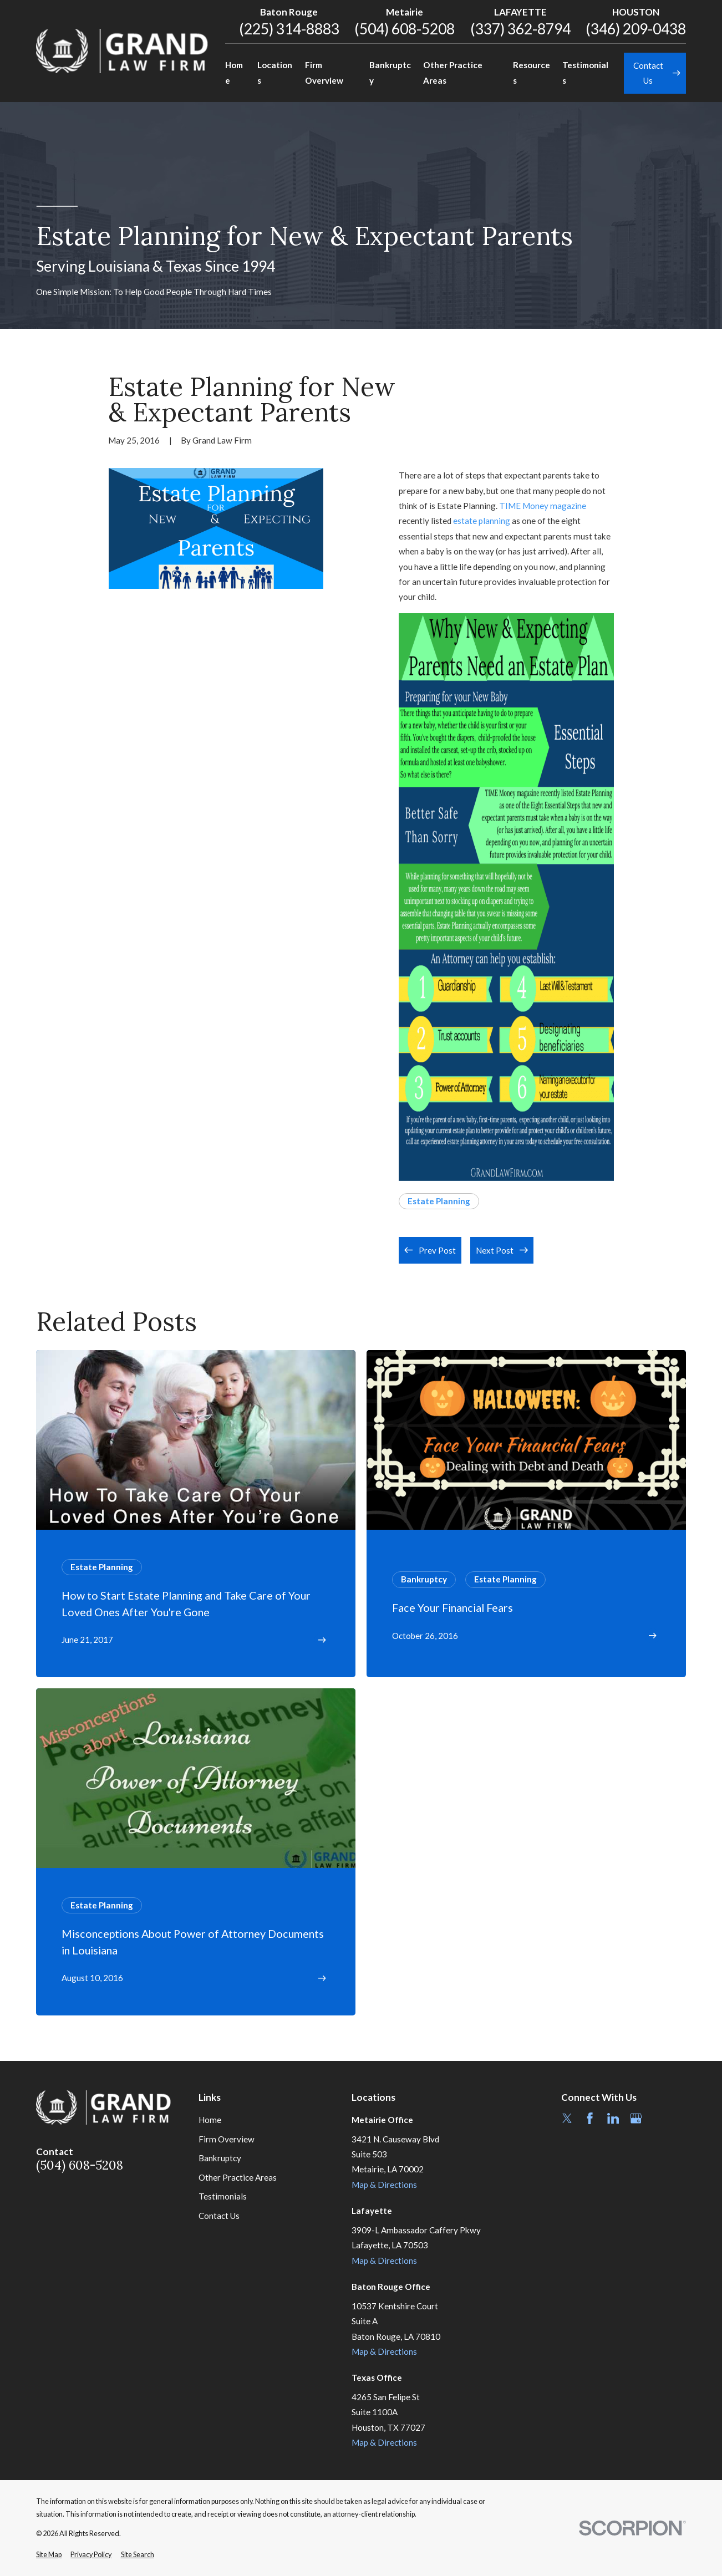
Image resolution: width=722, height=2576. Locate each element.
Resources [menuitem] (531, 72)
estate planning (481, 521)
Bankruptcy (220, 2158)
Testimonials (223, 2196)
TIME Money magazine (542, 506)
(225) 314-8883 (289, 29)
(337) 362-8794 (520, 29)
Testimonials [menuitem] (585, 72)
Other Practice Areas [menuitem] (452, 72)
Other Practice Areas (238, 2177)
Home (210, 2120)
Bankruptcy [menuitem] (390, 72)
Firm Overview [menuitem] (324, 72)
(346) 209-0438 (636, 29)
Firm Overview (227, 2139)
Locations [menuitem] (274, 72)
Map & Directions (384, 2185)
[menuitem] (49, 2554)
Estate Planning (439, 1201)
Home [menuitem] (234, 72)
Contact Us (219, 2216)
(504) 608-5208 (404, 29)
